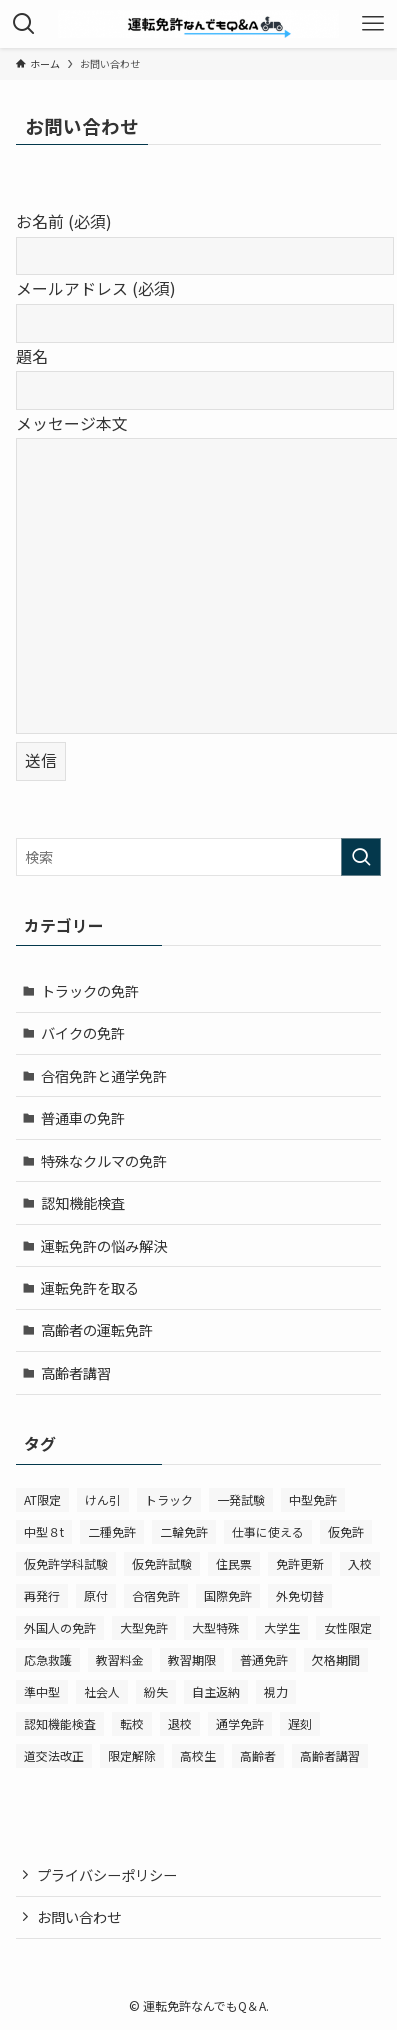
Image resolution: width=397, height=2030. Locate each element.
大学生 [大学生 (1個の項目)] (282, 1627)
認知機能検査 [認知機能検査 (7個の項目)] (60, 1723)
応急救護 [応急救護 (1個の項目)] (48, 1659)
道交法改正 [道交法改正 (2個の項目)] (54, 1755)
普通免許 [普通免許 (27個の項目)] (264, 1659)
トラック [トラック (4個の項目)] (169, 1499)
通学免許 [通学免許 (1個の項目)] (240, 1723)
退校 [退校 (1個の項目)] (180, 1723)
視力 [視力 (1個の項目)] (276, 1691)
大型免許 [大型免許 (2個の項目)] (144, 1627)
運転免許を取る (90, 1287)
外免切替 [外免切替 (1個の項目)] (300, 1595)
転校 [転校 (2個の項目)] (132, 1723)
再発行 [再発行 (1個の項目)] (42, 1595)
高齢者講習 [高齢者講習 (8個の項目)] (330, 1755)
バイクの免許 (83, 1032)
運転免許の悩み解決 (104, 1245)
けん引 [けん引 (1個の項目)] (103, 1499)
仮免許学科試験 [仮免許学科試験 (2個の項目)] (66, 1563)
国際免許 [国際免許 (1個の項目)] (228, 1595)
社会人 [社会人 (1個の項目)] (102, 1691)
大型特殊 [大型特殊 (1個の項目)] (216, 1627)
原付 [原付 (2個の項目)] (96, 1595)
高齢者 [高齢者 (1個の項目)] (258, 1755)
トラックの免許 (90, 990)
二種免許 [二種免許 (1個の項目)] (112, 1531)
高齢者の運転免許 (97, 1329)
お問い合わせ (79, 1916)
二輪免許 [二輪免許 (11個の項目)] (184, 1531)
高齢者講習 (76, 1372)
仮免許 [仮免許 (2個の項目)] (346, 1531)
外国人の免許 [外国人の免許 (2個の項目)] (60, 1627)
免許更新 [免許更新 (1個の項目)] (300, 1563)
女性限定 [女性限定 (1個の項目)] (348, 1627)
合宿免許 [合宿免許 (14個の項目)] (156, 1595)
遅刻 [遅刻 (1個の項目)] (300, 1723)
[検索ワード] (198, 857)
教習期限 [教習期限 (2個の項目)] (192, 1659)
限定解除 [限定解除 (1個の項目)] (132, 1755)
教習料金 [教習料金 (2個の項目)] (120, 1659)
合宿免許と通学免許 (104, 1075)
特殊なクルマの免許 (104, 1160)
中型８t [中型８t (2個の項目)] (44, 1531)
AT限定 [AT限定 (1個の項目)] (42, 1499)
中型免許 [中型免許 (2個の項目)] (313, 1499)
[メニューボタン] (373, 24)
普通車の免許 (83, 1117)
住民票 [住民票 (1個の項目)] (234, 1563)
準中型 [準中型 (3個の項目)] (42, 1691)
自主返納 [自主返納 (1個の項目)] (216, 1691)
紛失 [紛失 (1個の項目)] (156, 1691)
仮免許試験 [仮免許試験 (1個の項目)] (162, 1563)
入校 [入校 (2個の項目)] (360, 1563)
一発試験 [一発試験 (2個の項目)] (241, 1499)
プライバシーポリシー (107, 1874)
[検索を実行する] (361, 857)
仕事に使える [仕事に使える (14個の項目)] (268, 1531)
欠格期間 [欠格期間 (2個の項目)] (336, 1659)
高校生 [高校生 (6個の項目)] (198, 1755)
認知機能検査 (83, 1202)
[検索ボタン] (24, 24)
